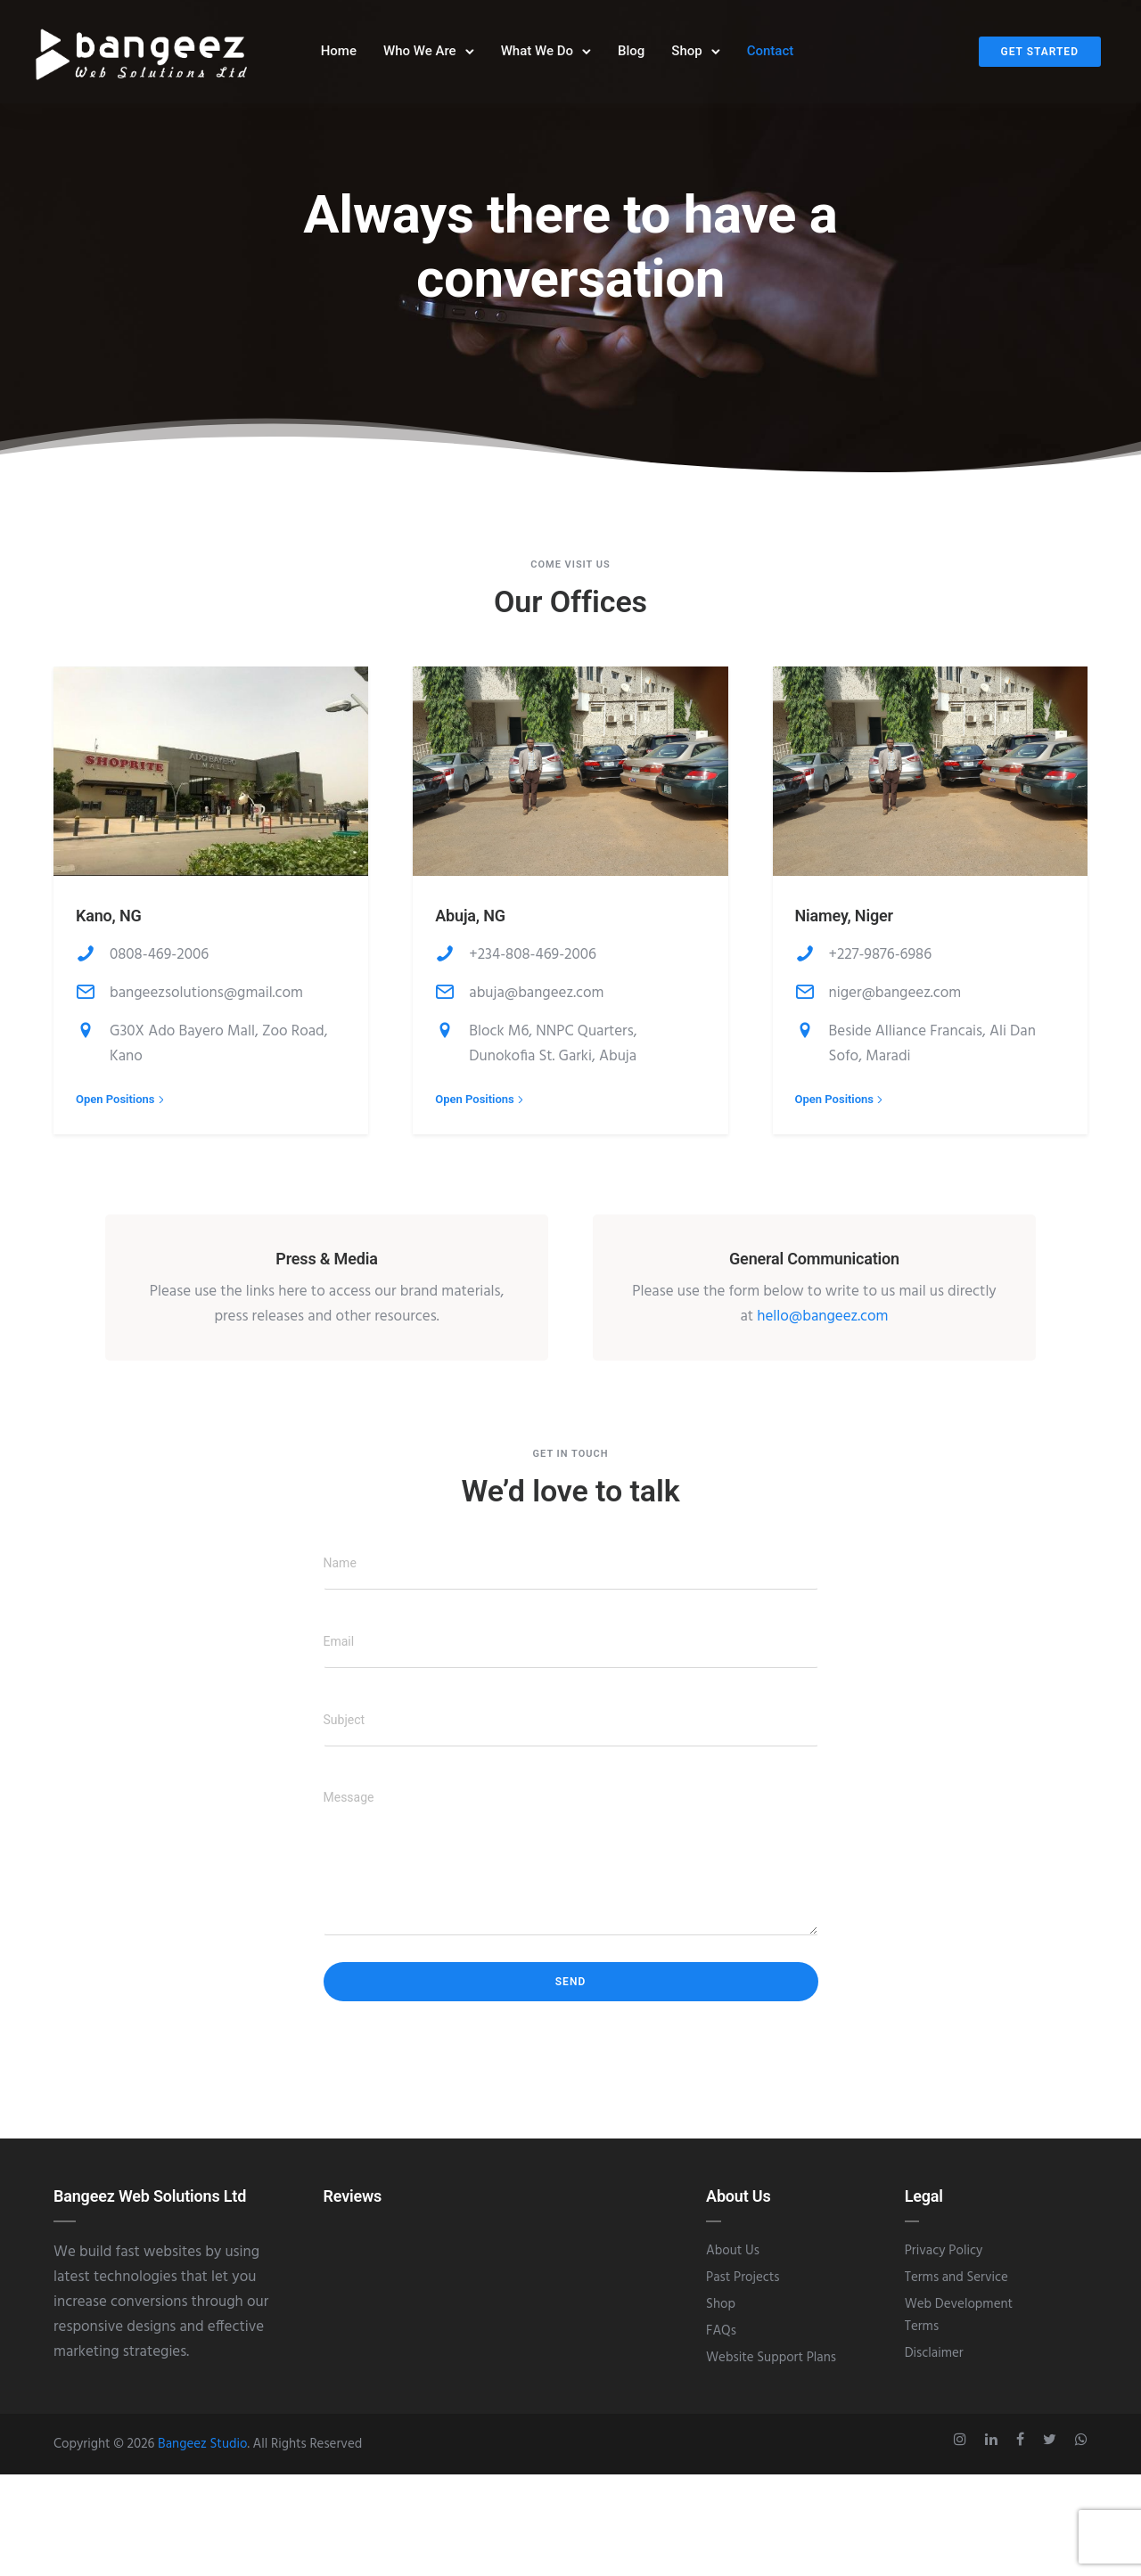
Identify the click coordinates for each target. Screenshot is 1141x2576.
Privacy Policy (944, 2258)
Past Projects (742, 2285)
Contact (770, 53)
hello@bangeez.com (822, 1325)
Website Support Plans (771, 2365)
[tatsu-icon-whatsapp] (1081, 2448)
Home (339, 53)
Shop (686, 53)
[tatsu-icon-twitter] (1052, 2448)
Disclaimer (934, 2361)
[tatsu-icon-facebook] (1023, 2448)
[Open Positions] (122, 1107)
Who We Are (419, 53)
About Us (732, 2258)
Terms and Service (956, 2285)
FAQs (721, 2339)
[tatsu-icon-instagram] (963, 2448)
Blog (631, 53)
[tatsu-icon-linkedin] (994, 2448)
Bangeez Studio (202, 2452)
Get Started (1040, 53)
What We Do (537, 53)
